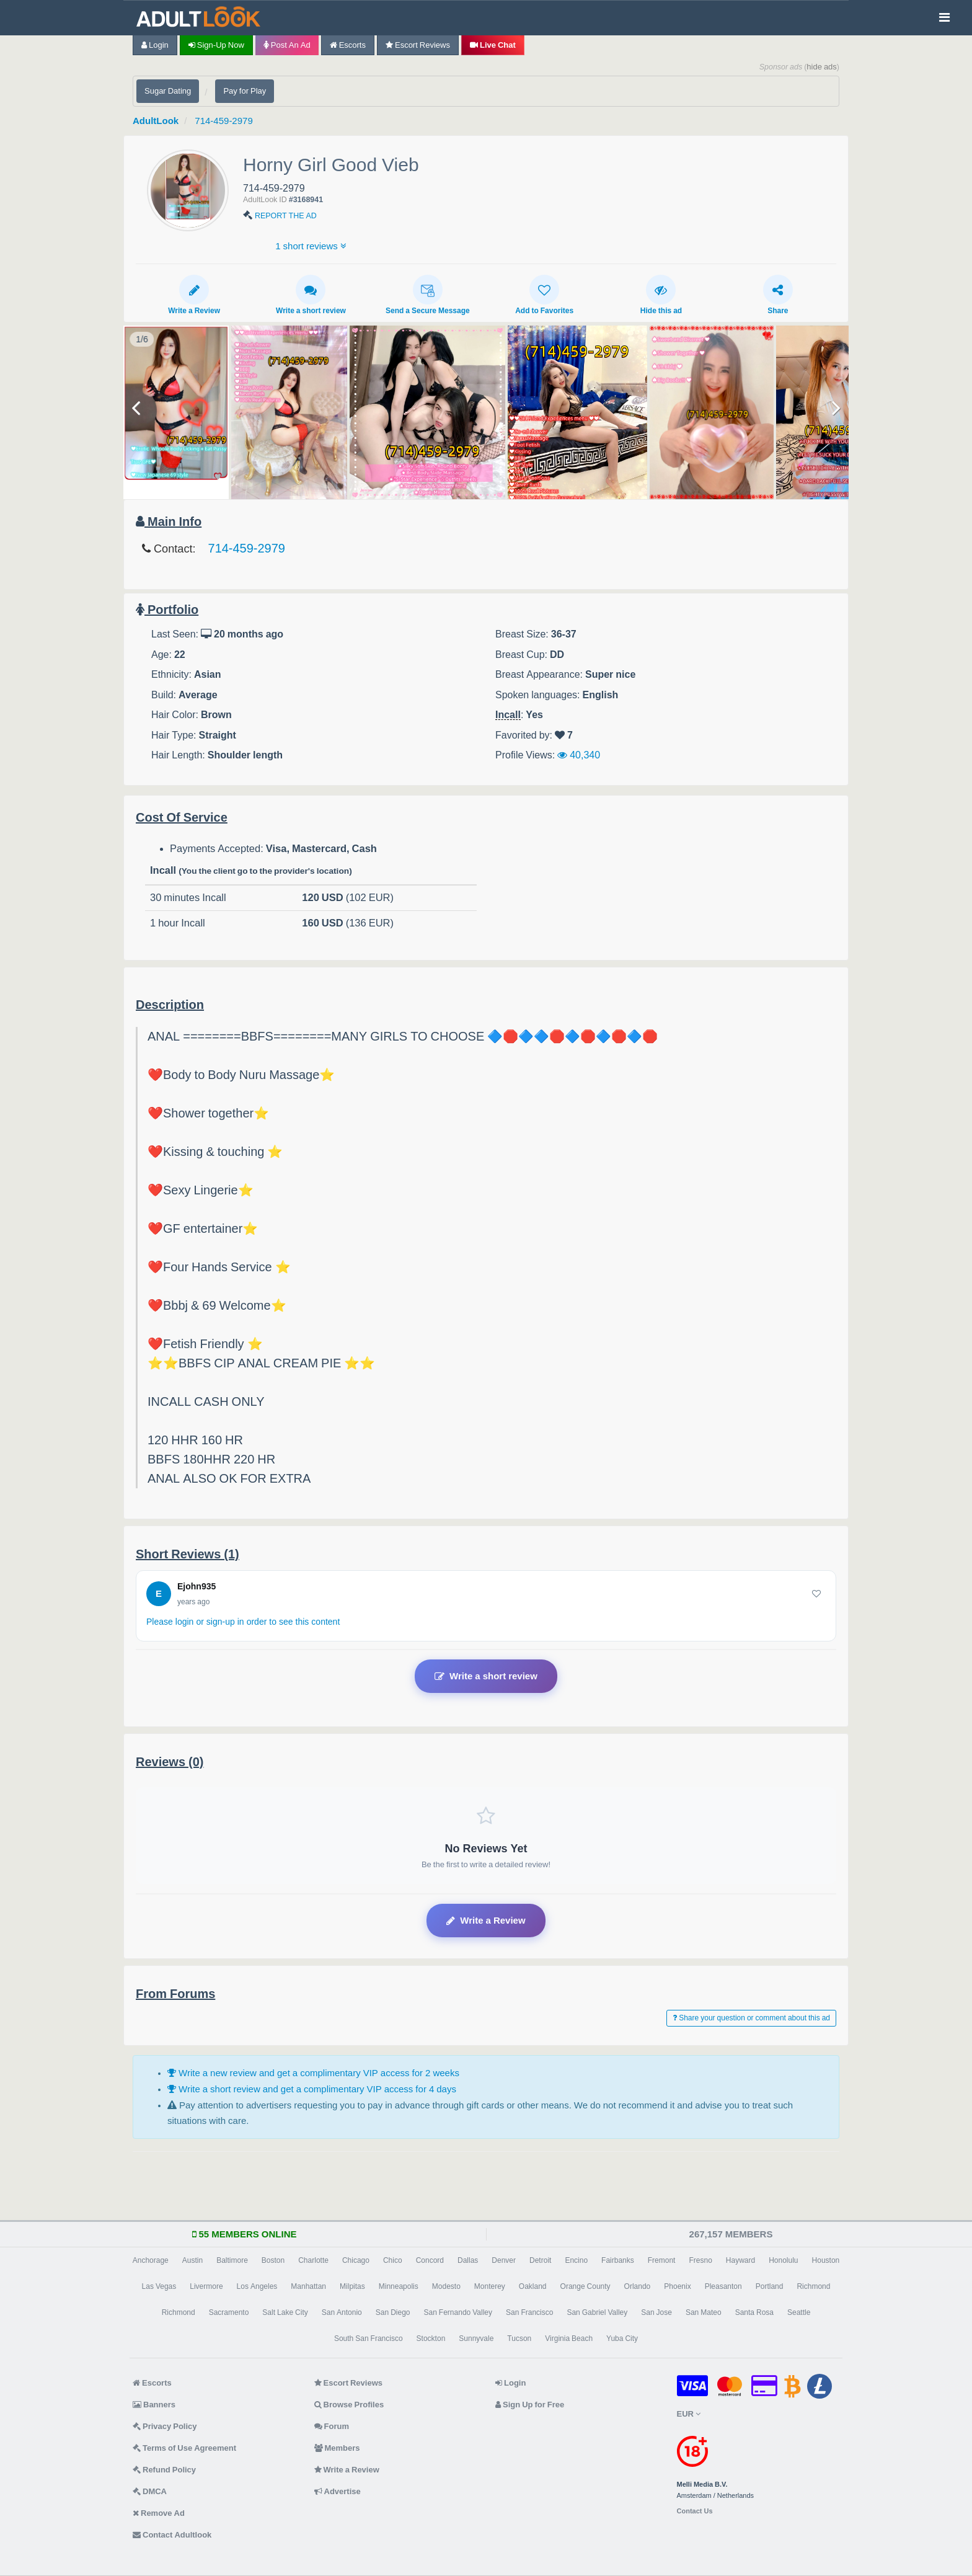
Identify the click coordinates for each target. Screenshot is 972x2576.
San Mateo (704, 2312)
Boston (273, 2260)
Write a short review (311, 294)
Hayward (740, 2260)
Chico (392, 2260)
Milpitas (352, 2286)
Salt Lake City (284, 2312)
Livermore (206, 2286)
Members (337, 2448)
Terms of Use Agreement (184, 2448)
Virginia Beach (569, 2338)
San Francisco (529, 2312)
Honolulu (783, 2260)
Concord (430, 2260)
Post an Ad (287, 45)
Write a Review (194, 294)
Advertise (337, 2491)
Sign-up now (216, 45)
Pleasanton (723, 2286)
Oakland (533, 2286)
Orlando (637, 2286)
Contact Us (695, 2511)
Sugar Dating (167, 91)
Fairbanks (617, 2260)
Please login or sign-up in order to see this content (243, 1621)
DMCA (150, 2491)
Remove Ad (159, 2513)
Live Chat (493, 45)
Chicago (355, 2260)
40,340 (578, 755)
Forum (331, 2426)
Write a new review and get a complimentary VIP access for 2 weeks (313, 2072)
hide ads (821, 67)
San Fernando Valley (458, 2312)
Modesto (446, 2286)
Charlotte (313, 2260)
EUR (688, 2414)
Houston (826, 2260)
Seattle (798, 2312)
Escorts (348, 45)
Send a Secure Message (428, 294)
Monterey (489, 2286)
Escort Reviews (418, 45)
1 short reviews (311, 246)
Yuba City (622, 2338)
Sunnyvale (476, 2338)
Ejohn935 (196, 1586)
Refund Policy (164, 2470)
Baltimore (232, 2260)
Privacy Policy (165, 2426)
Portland (770, 2286)
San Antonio (342, 2312)
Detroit (540, 2260)
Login (155, 45)
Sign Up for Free (529, 2405)
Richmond (813, 2286)
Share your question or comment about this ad (751, 2018)
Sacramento (229, 2312)
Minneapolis (398, 2286)
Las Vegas (159, 2286)
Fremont (662, 2260)
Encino (576, 2260)
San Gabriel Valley (597, 2312)
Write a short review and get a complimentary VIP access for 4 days (311, 2089)
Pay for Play (244, 91)
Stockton (431, 2338)
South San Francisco (368, 2338)
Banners (154, 2405)
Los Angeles (257, 2286)
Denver (504, 2260)
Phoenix (677, 2286)
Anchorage (151, 2260)
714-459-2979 (223, 120)
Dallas (467, 2260)
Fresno (700, 2260)
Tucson (519, 2338)
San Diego (393, 2312)
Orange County (585, 2286)
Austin (192, 2260)
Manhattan (308, 2286)
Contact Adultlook (172, 2535)
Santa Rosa (754, 2312)
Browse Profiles (349, 2405)
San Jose (656, 2312)
